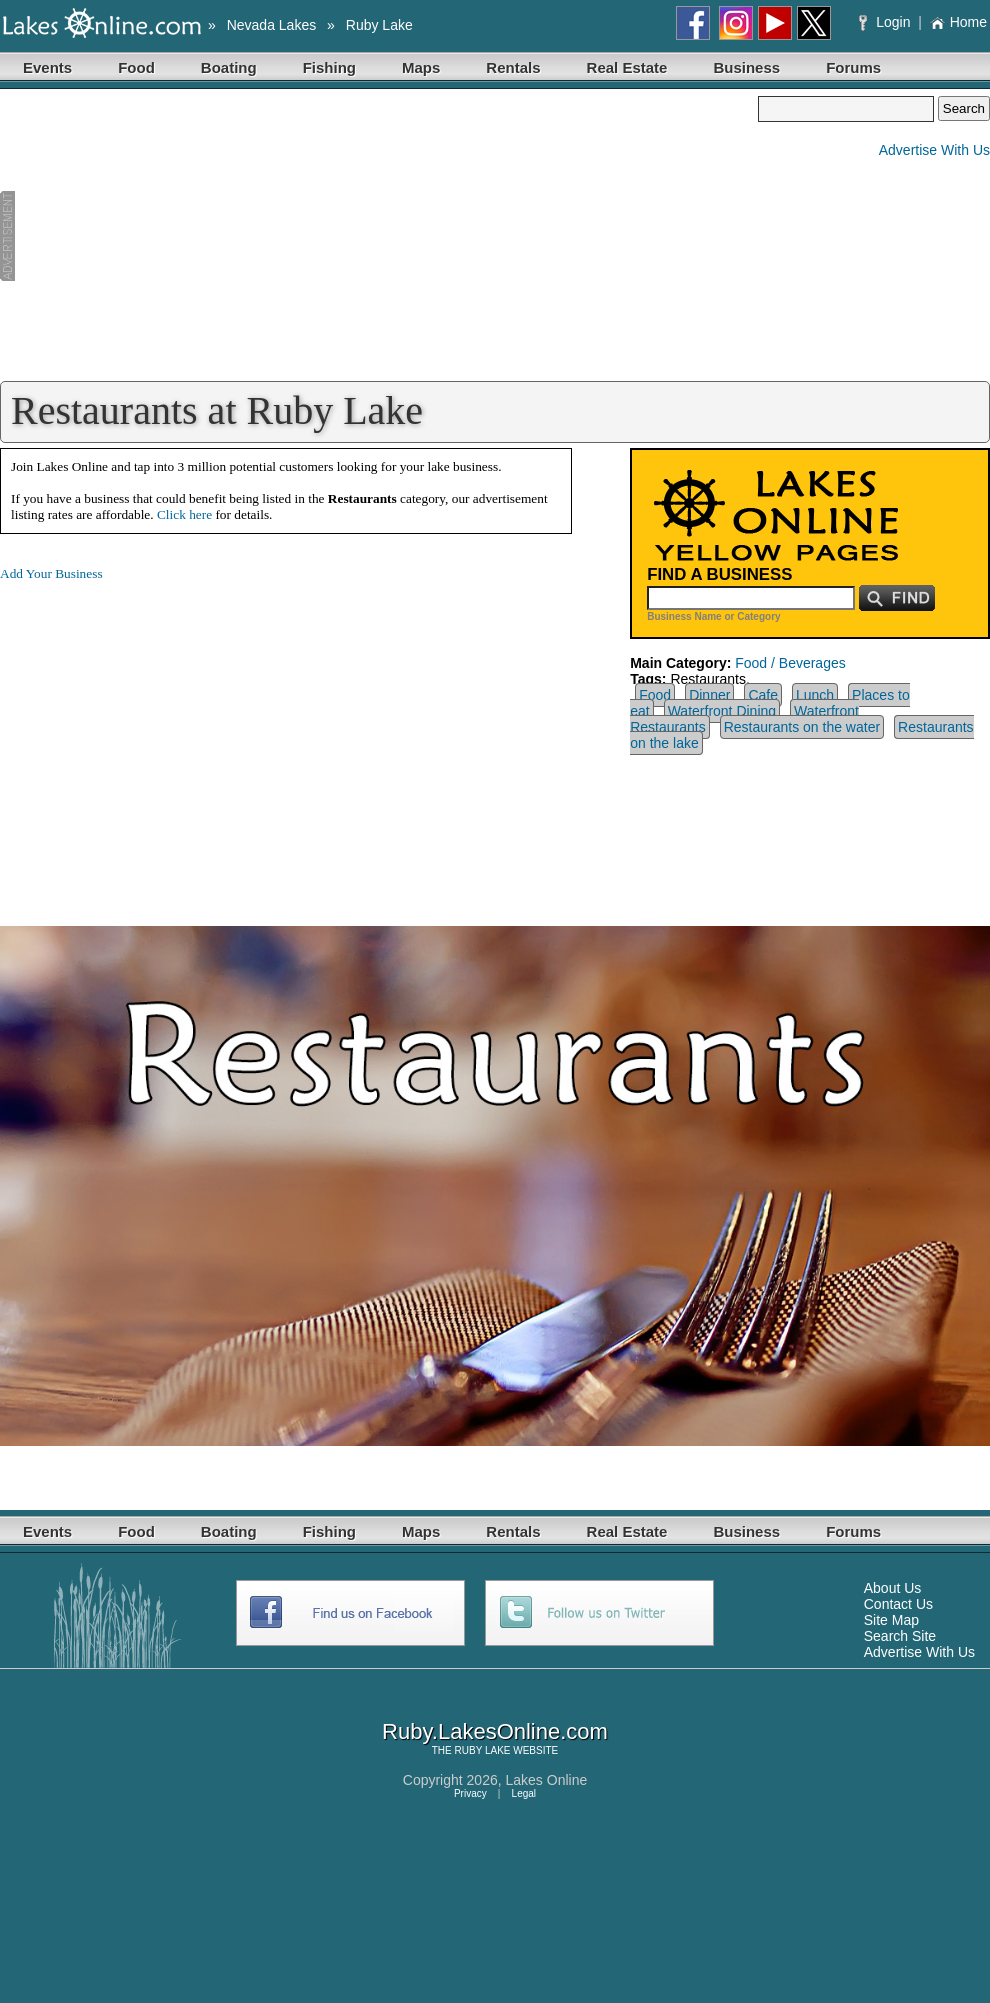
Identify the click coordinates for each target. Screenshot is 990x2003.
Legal (524, 1793)
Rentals (513, 67)
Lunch (815, 695)
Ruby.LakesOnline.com (495, 1731)
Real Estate (627, 67)
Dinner (709, 695)
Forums (853, 67)
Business (746, 67)
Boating (229, 67)
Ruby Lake (379, 25)
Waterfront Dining (722, 711)
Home (958, 22)
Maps (421, 67)
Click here (184, 514)
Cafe (763, 695)
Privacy (470, 1793)
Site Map (891, 1620)
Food (136, 67)
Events (47, 67)
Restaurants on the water (802, 727)
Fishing (329, 67)
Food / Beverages (790, 663)
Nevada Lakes (272, 25)
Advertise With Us (934, 150)
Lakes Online (547, 1780)
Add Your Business (51, 573)
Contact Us (898, 1604)
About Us (893, 1588)
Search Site (900, 1636)
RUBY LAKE (483, 1750)
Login (886, 22)
